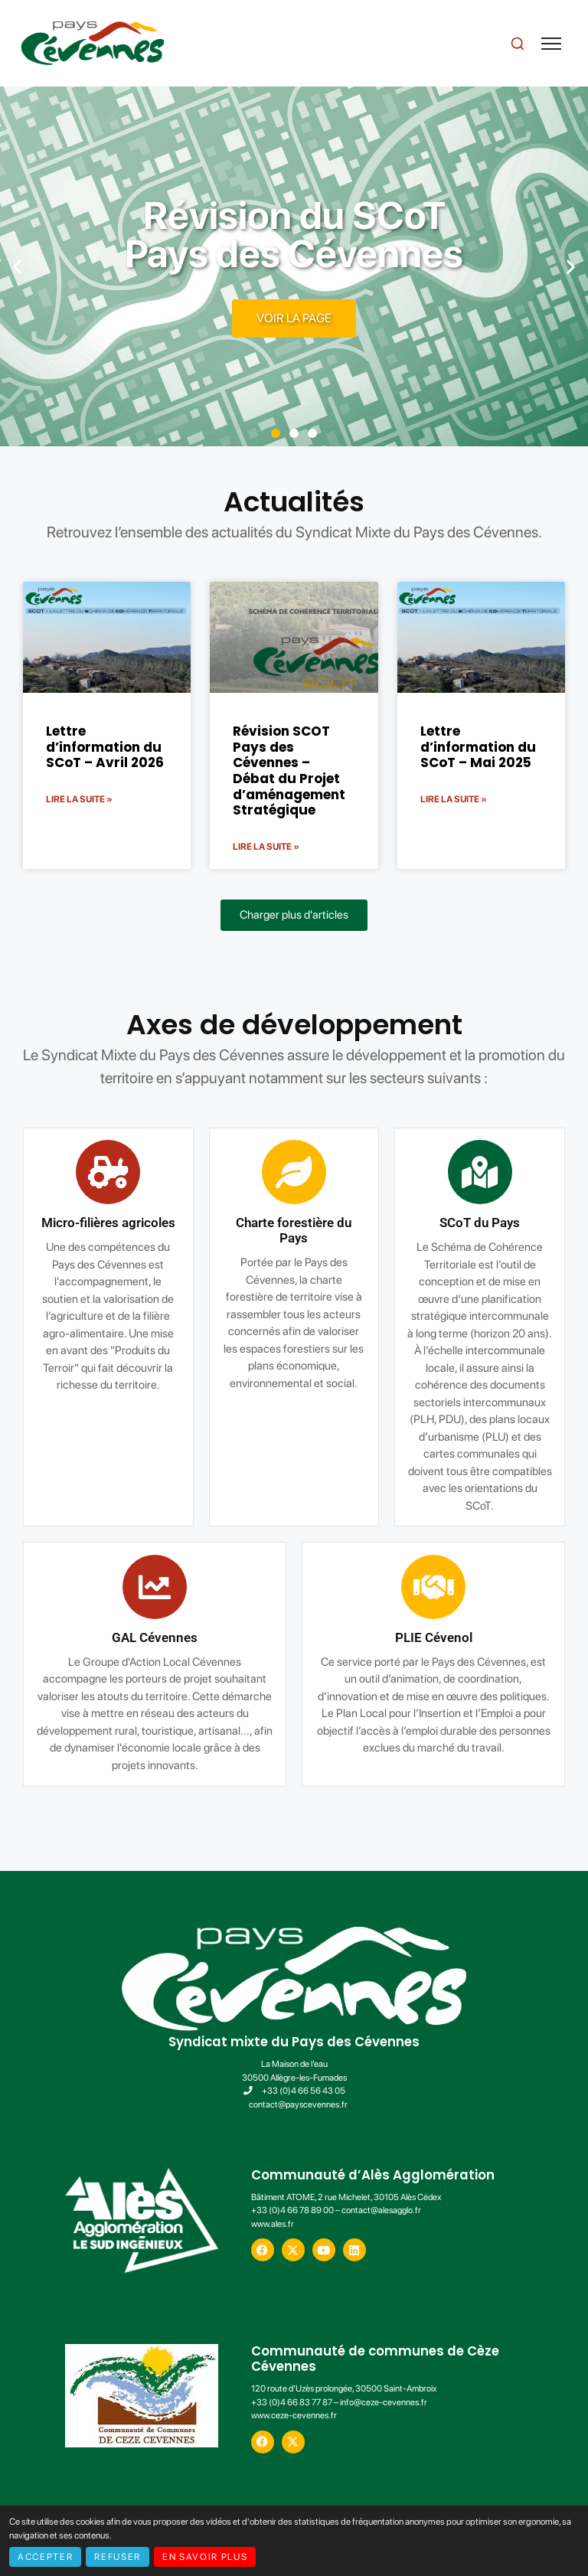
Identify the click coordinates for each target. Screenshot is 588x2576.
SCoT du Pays (327, 1223)
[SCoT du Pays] (328, 1172)
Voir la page (294, 318)
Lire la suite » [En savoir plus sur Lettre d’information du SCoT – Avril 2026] (79, 799)
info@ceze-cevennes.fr (383, 2402)
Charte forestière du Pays (142, 1231)
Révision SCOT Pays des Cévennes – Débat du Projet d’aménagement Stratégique (289, 770)
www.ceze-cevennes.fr (294, 2415)
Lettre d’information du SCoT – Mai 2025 (478, 747)
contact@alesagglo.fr (381, 2210)
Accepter (45, 2557)
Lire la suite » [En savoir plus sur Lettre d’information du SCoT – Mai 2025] (453, 799)
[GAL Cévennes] (307, 1587)
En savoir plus (204, 2557)
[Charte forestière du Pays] (141, 1172)
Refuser (117, 2557)
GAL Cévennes (307, 1638)
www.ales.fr (272, 2223)
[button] (17, 266)
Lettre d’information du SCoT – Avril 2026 (105, 747)
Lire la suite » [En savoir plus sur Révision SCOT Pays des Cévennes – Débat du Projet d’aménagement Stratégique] (266, 846)
